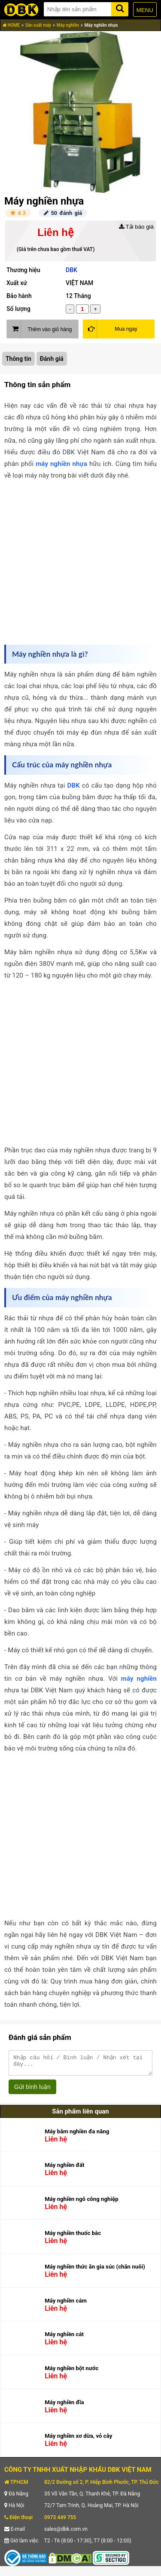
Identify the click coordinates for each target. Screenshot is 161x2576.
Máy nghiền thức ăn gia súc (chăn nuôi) (95, 2270)
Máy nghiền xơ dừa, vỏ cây (78, 2439)
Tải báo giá (136, 226)
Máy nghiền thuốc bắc (73, 2237)
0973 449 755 (60, 2521)
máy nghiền (139, 1678)
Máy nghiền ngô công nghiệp (81, 2203)
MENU (145, 10)
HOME (11, 25)
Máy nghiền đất (64, 2169)
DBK (71, 270)
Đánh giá (52, 358)
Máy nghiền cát (64, 2338)
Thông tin (18, 358)
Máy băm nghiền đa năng (77, 2135)
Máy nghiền (68, 25)
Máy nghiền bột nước (71, 2372)
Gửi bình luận (32, 2090)
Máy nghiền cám (66, 2304)
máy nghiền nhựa (61, 464)
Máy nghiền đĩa (64, 2406)
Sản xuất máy (38, 25)
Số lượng (18, 308)
